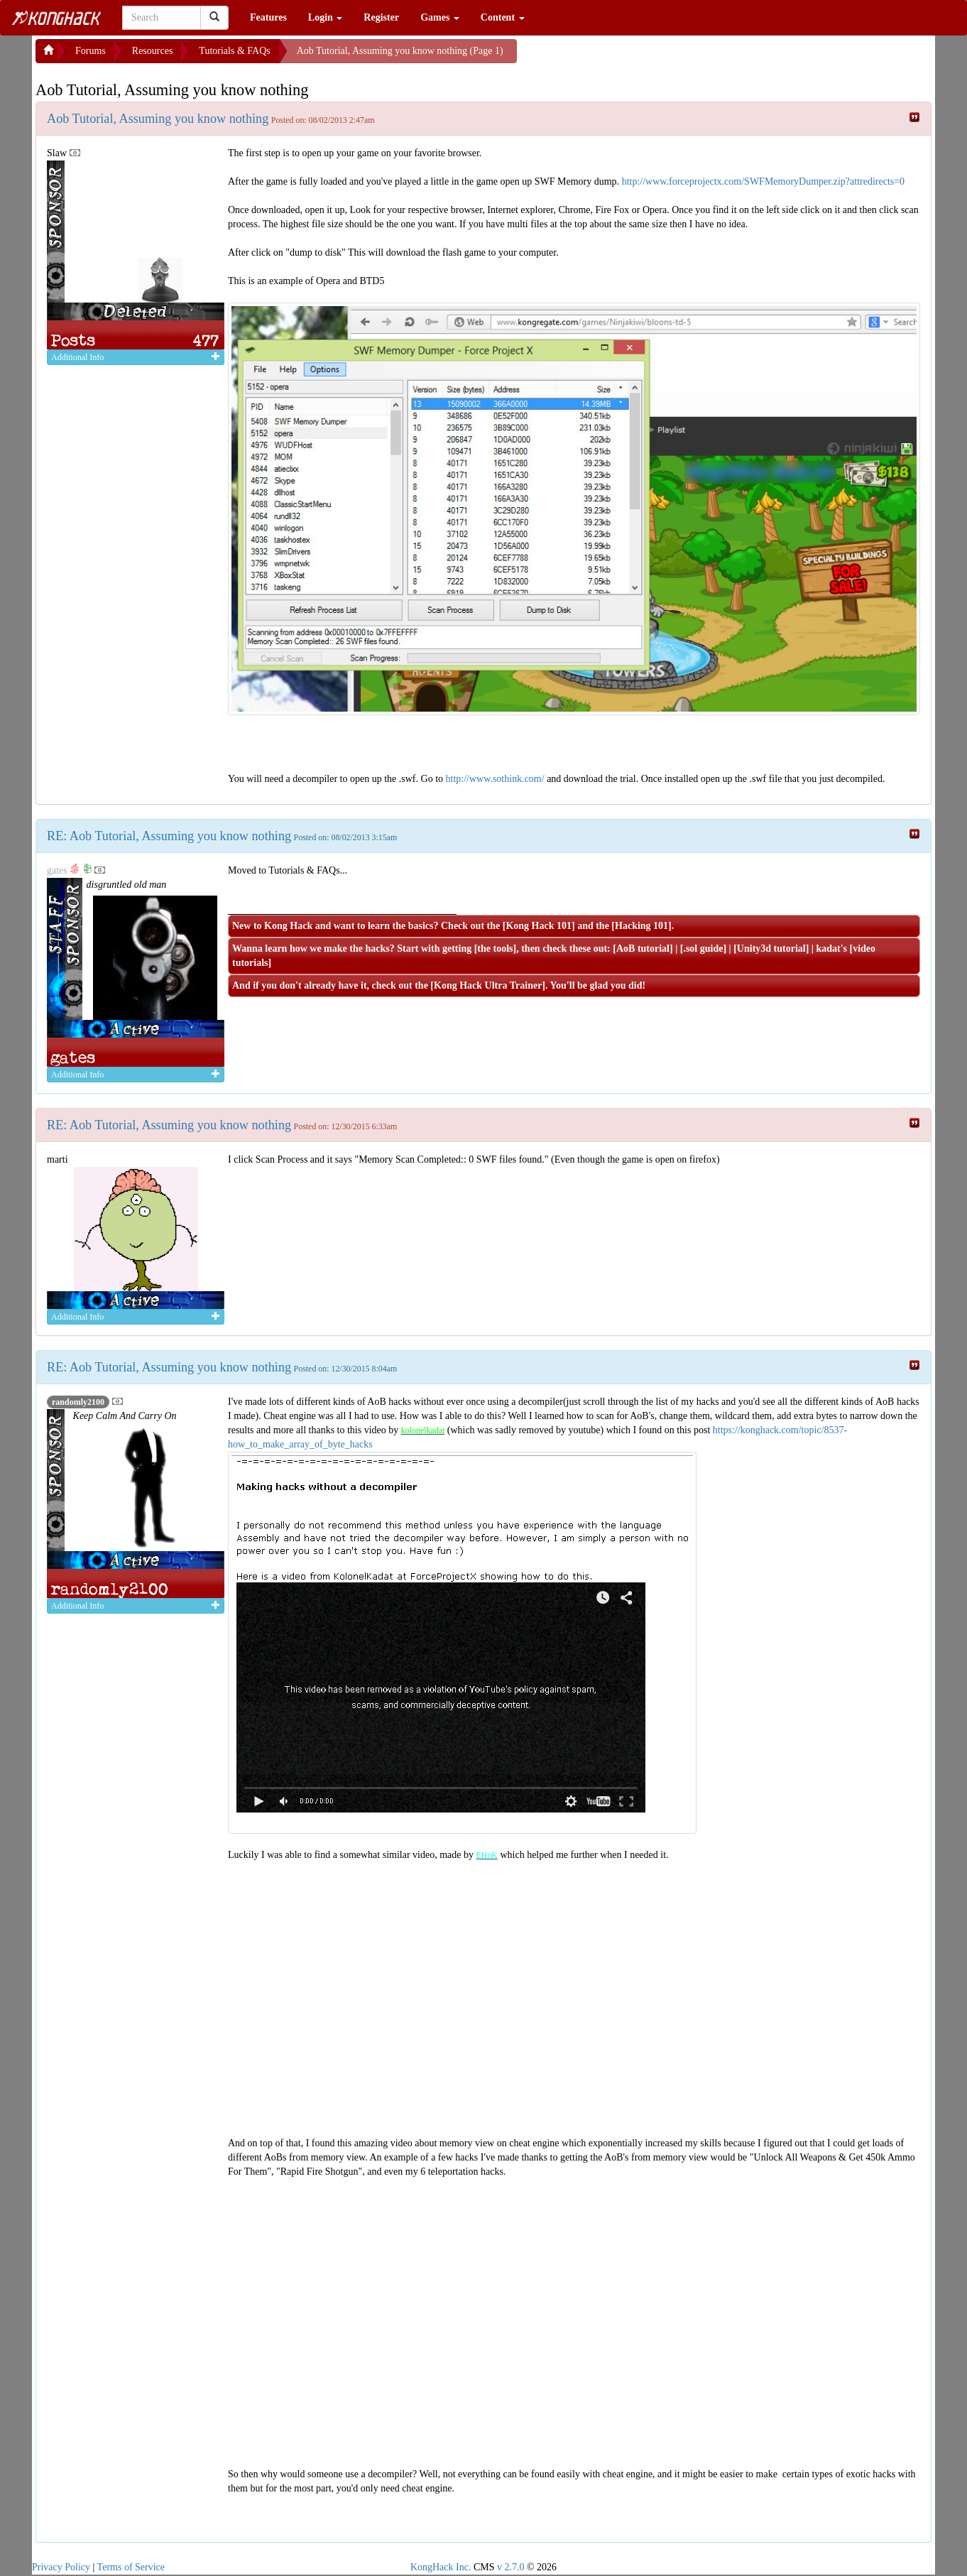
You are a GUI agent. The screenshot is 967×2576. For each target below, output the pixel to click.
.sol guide (703, 948)
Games (439, 17)
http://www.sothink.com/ (495, 778)
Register (381, 17)
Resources (152, 50)
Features (268, 17)
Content (503, 17)
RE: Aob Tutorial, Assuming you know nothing (169, 836)
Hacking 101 (641, 925)
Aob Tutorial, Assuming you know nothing (157, 119)
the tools (495, 948)
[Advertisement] (630, 57)
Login (325, 17)
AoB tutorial (643, 948)
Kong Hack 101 (539, 925)
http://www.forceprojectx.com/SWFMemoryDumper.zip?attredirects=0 (763, 181)
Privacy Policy (61, 2567)
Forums (90, 50)
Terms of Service (131, 2567)
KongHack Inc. (440, 2567)
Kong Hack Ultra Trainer (488, 985)
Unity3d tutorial (771, 948)
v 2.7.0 (511, 2567)
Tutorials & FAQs (234, 50)
